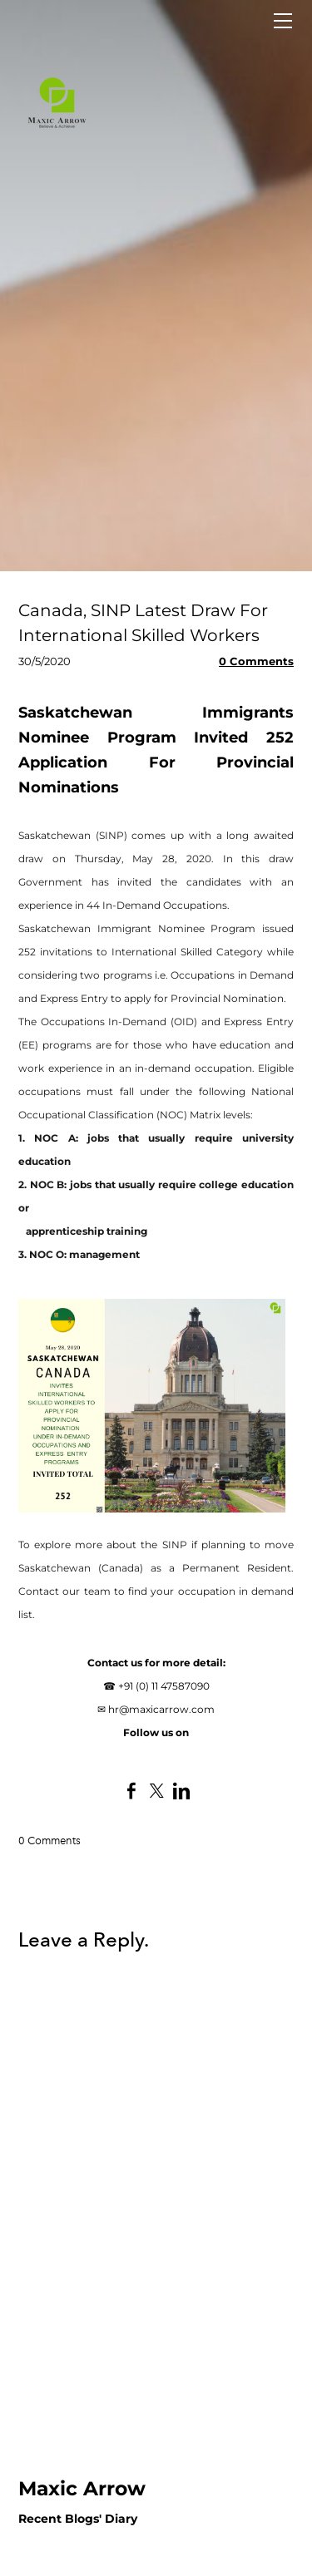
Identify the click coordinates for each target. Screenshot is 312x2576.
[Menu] (283, 21)
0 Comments (256, 661)
